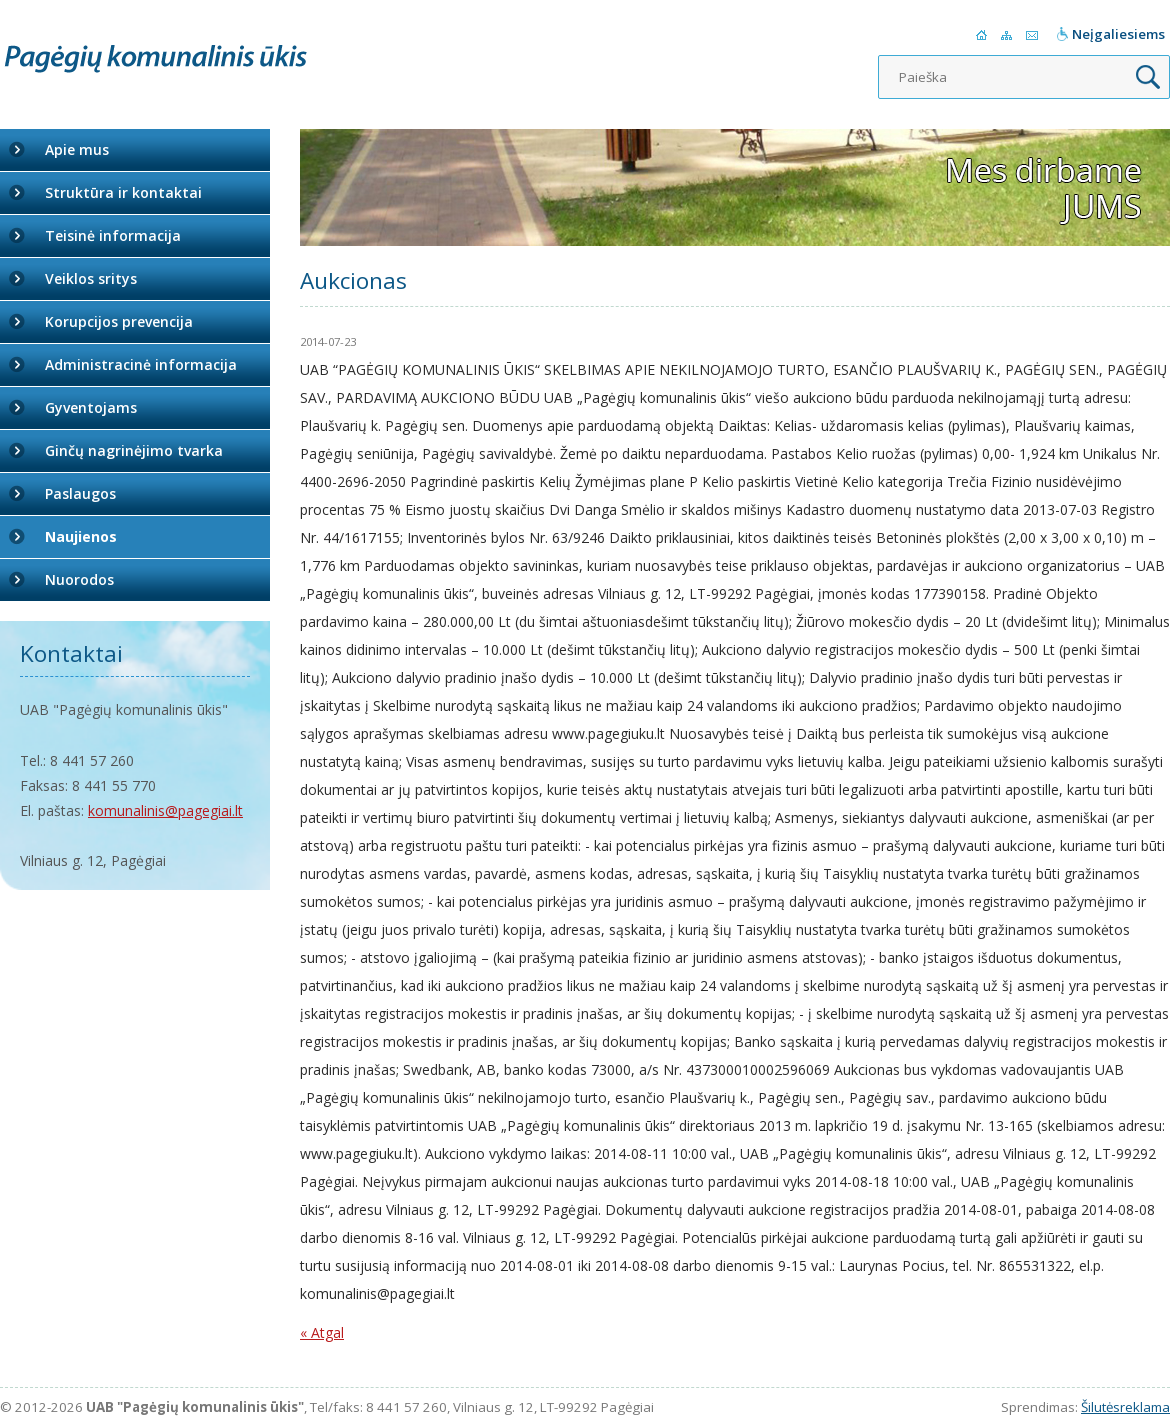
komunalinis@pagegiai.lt (165, 810)
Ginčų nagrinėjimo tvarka (134, 450)
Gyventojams (91, 407)
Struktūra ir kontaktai (123, 192)
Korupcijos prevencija (119, 321)
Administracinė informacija (141, 364)
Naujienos (81, 536)
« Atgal (322, 1332)
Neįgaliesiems (1118, 34)
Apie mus (77, 149)
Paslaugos (80, 493)
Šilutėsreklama (1125, 1407)
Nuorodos (79, 579)
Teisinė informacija (113, 235)
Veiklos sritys (91, 278)
